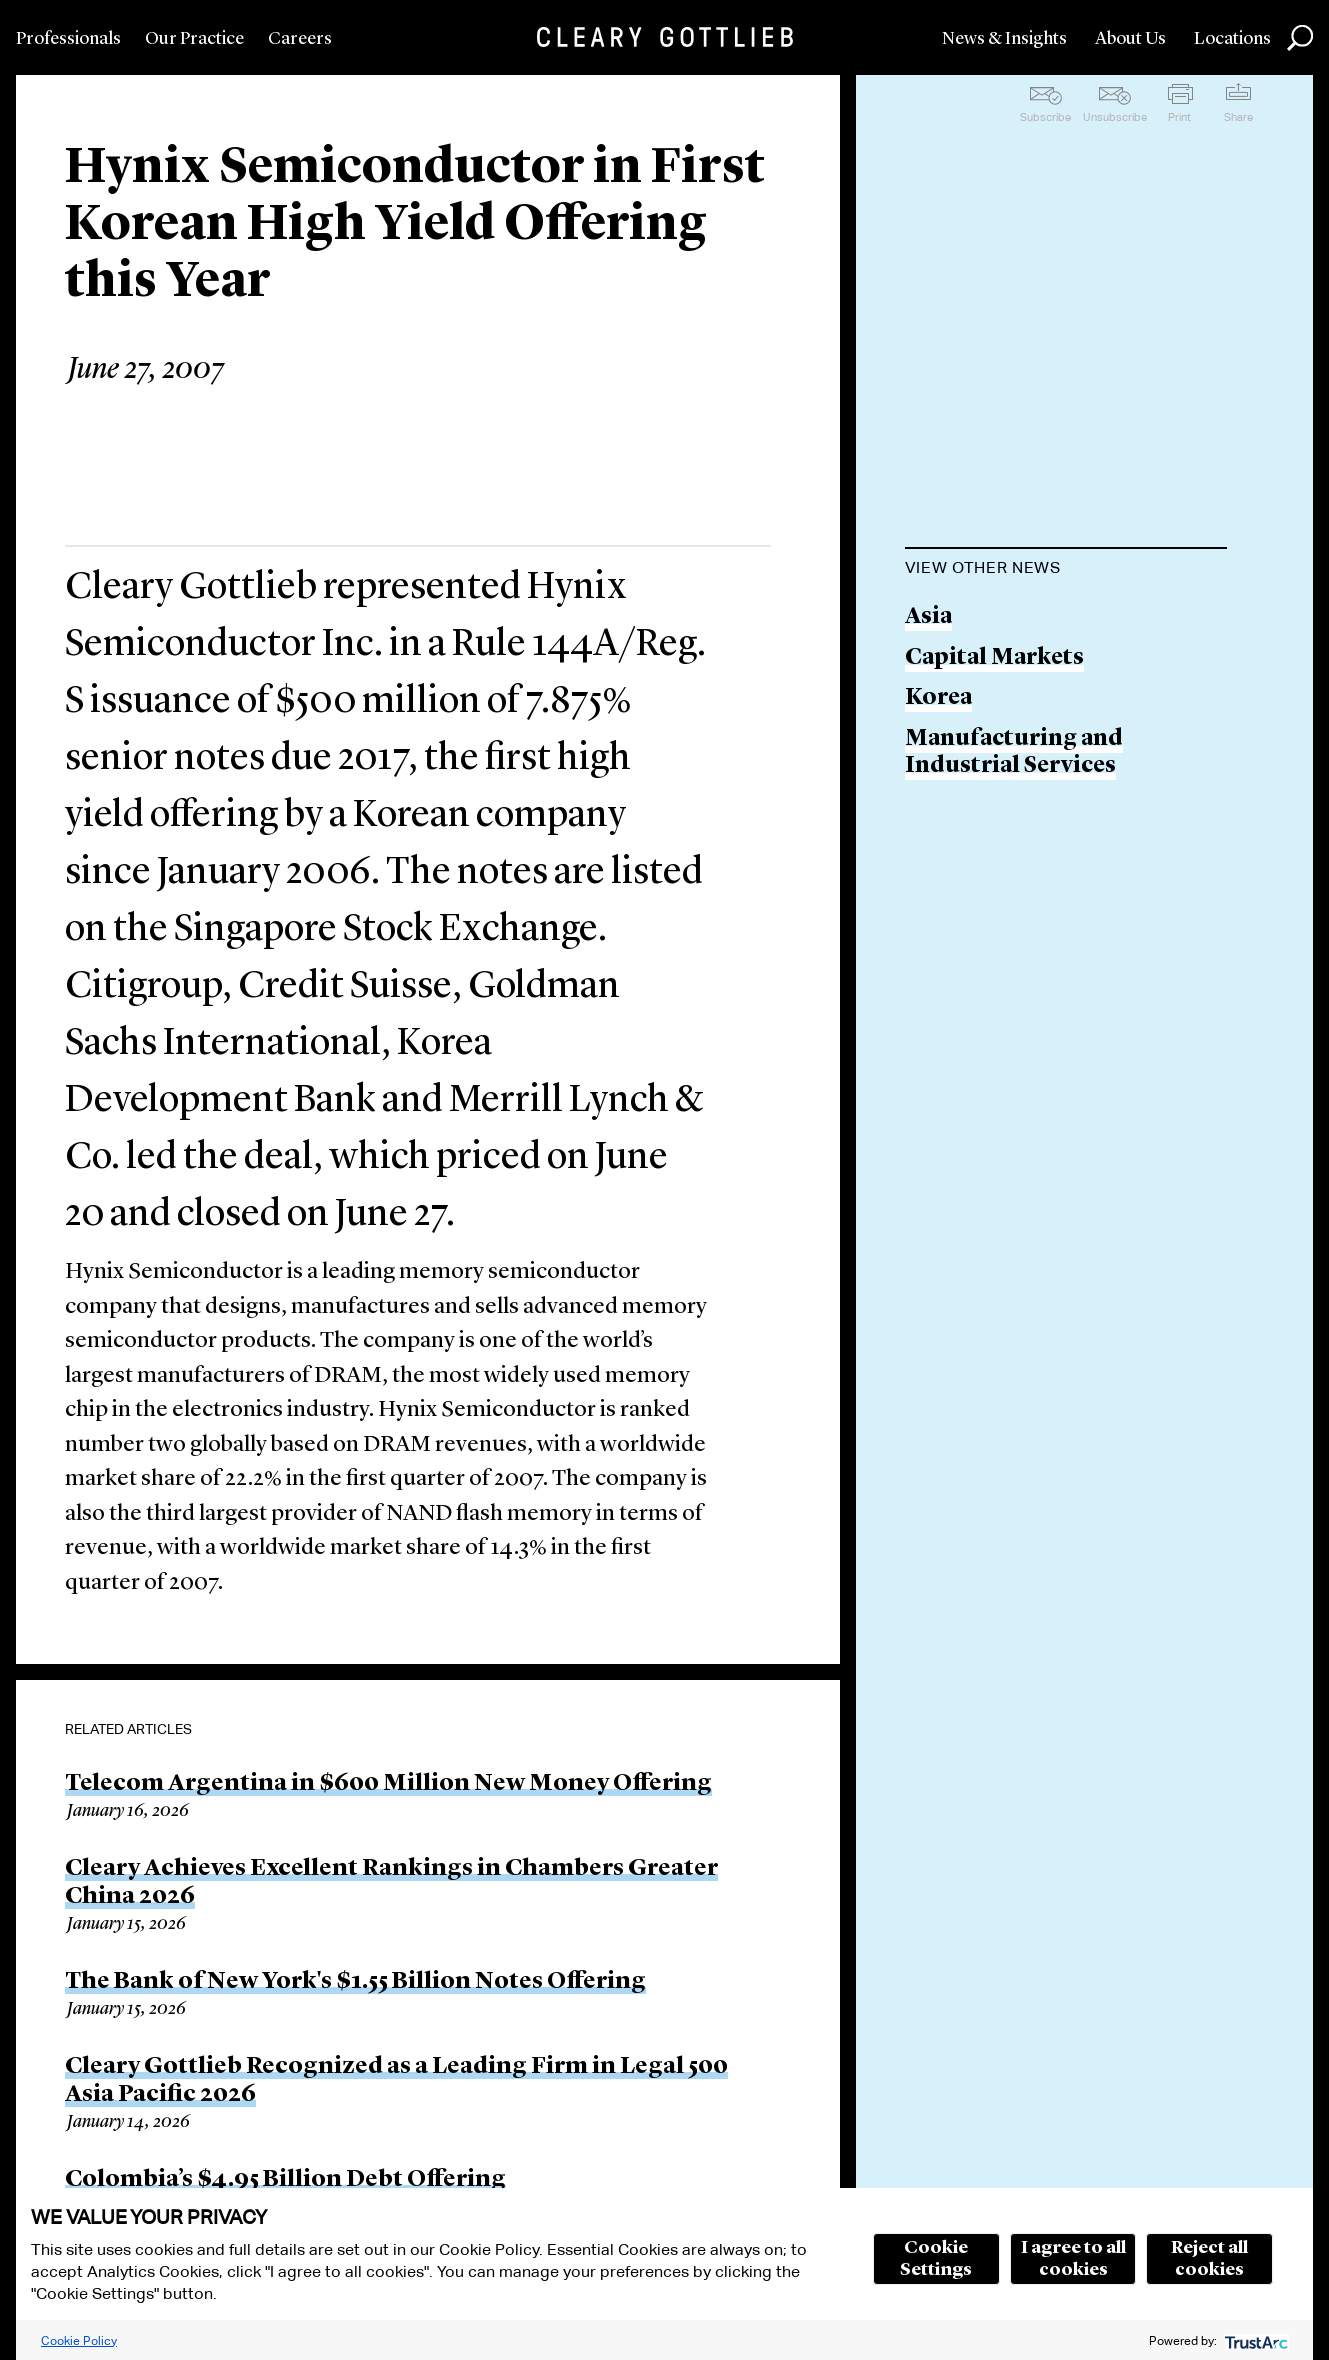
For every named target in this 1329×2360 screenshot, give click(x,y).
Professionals (68, 39)
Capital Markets (994, 658)
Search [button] (1300, 38)
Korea (938, 698)
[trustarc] (1254, 2340)
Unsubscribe (1115, 117)
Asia (928, 617)
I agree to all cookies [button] (1073, 2259)
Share (1238, 117)
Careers (300, 39)
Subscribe (1045, 117)
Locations (1232, 39)
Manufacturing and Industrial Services (1014, 753)
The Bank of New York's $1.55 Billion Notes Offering (355, 1982)
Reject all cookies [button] (1209, 2259)
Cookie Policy (79, 2340)
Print (1179, 117)
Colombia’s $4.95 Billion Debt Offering (285, 2180)
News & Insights (1004, 39)
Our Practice (194, 39)
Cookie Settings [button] (936, 2259)
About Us (1130, 39)
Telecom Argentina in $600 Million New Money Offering (388, 1784)
